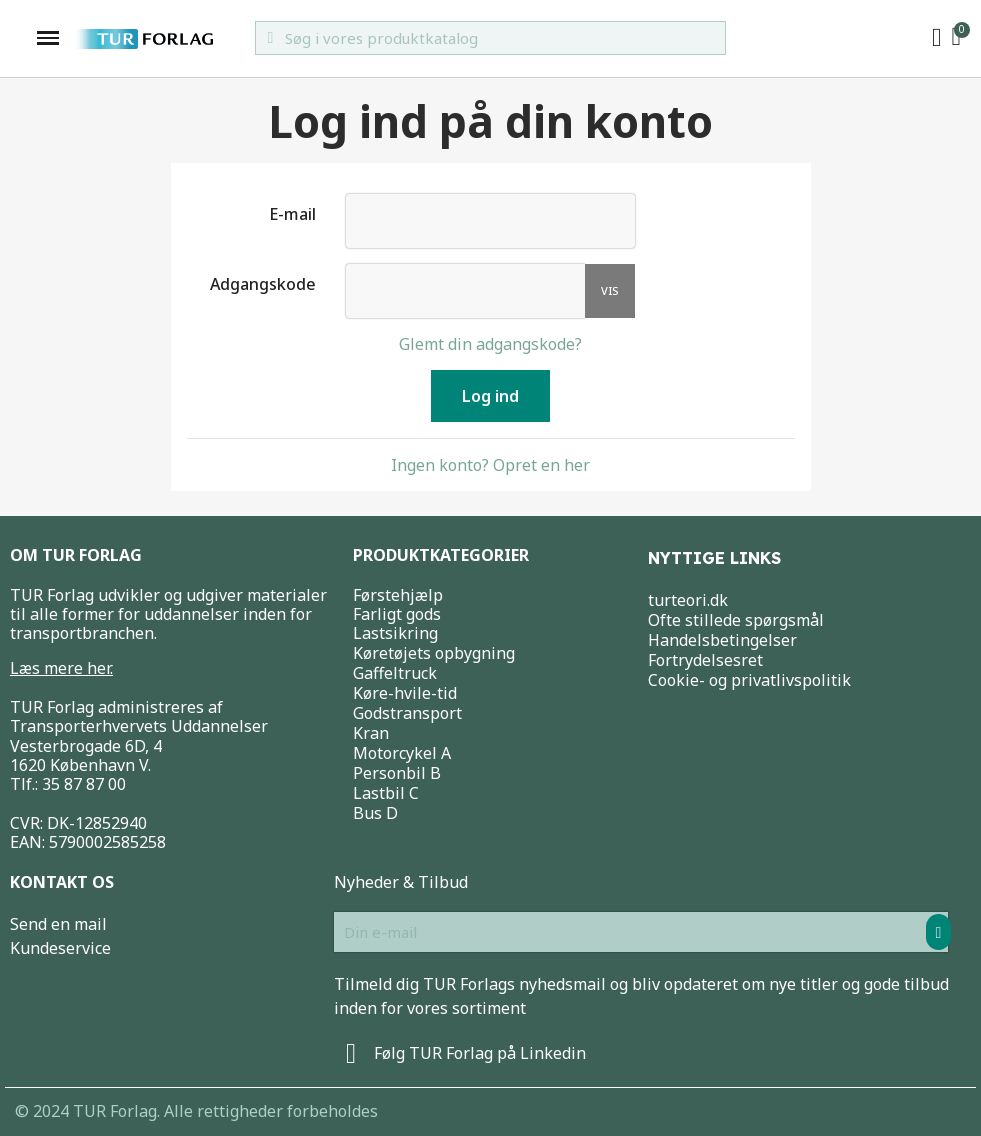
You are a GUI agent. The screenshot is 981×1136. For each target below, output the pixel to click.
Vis (610, 290)
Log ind (490, 396)
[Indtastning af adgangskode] (465, 291)
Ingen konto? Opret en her (490, 465)
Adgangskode (263, 283)
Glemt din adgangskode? (490, 344)
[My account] (937, 38)
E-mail (292, 213)
